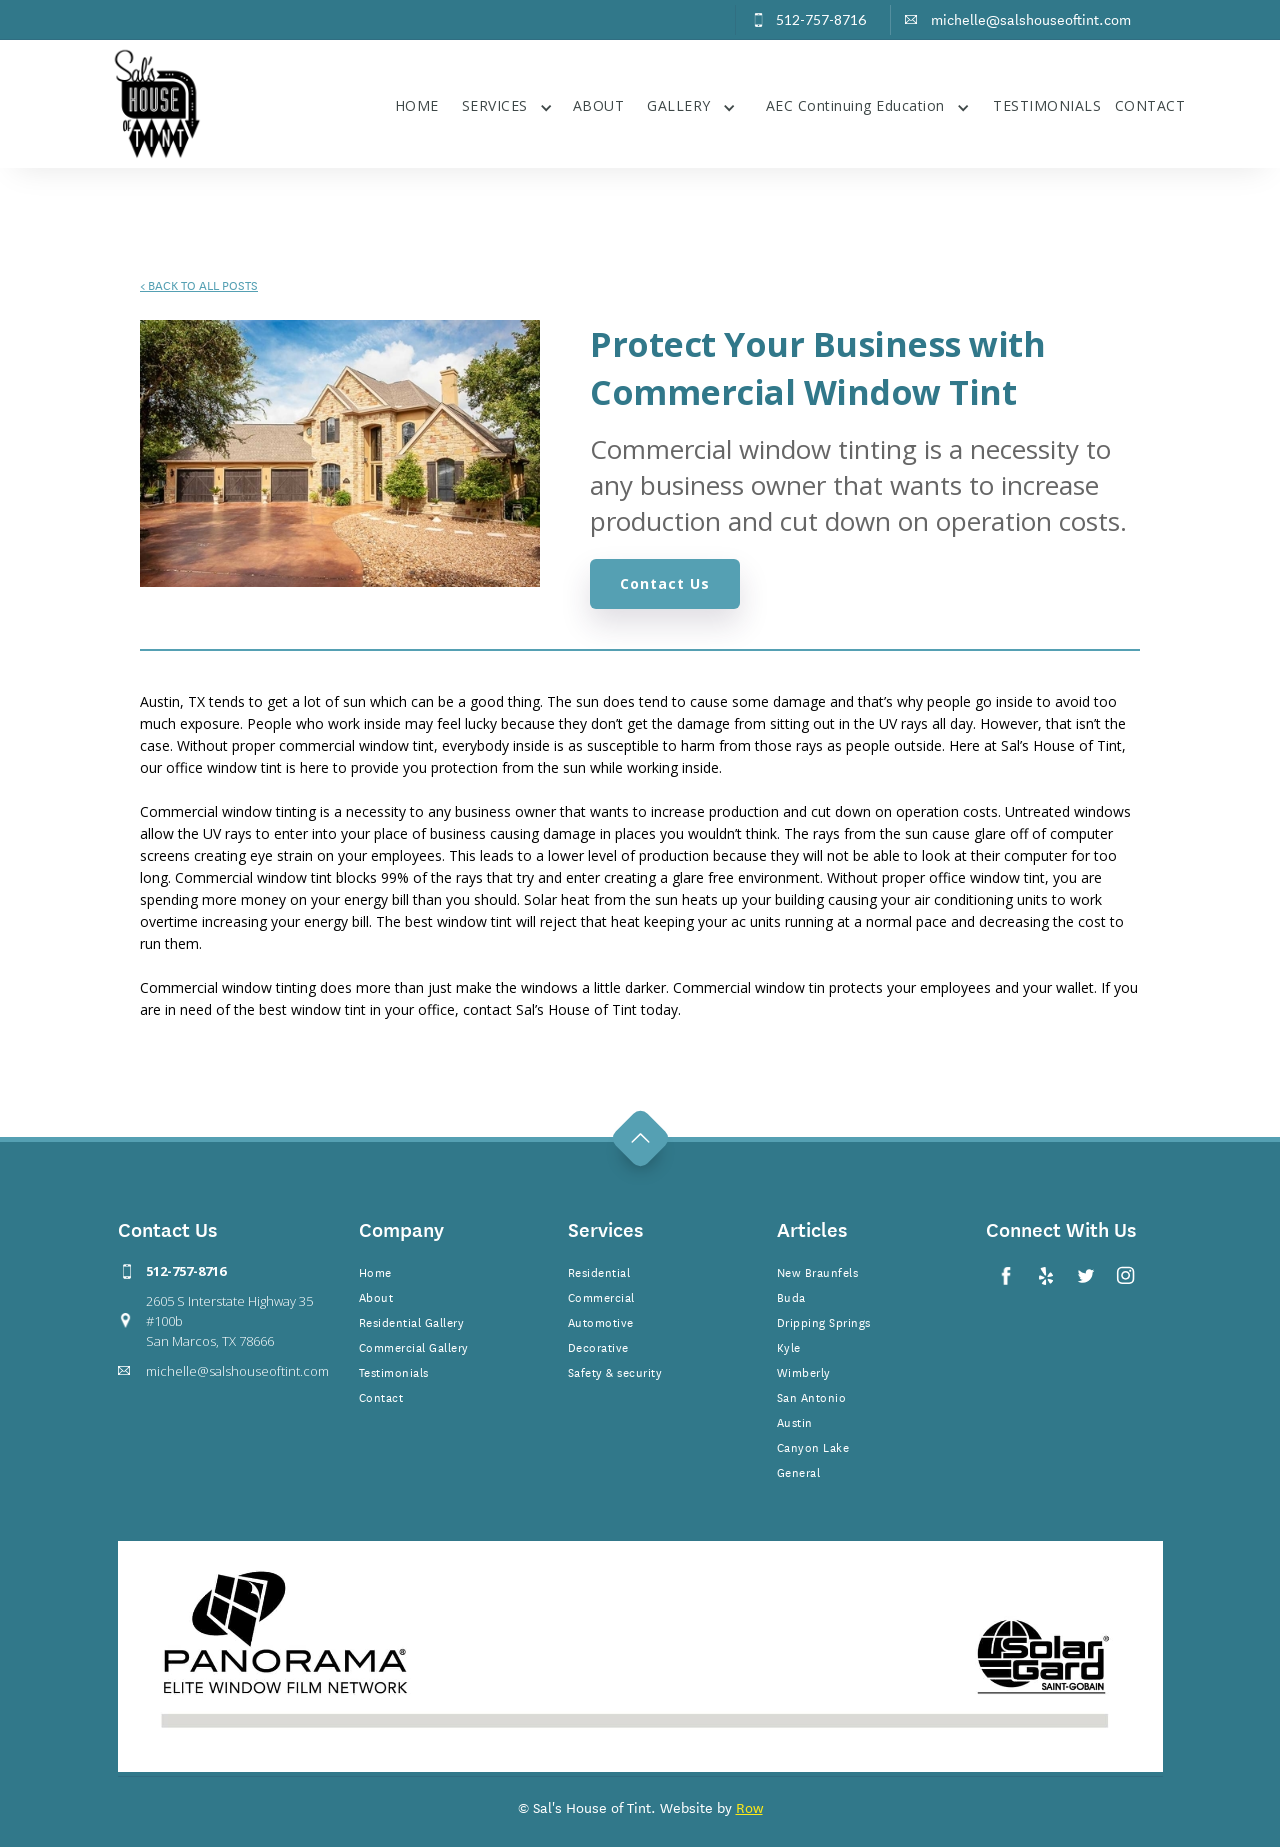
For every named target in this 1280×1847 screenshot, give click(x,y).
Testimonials (394, 1371)
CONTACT (1150, 105)
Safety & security (615, 1371)
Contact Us (665, 583)
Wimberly (804, 1371)
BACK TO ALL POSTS (199, 284)
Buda (791, 1296)
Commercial (601, 1296)
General (799, 1471)
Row (749, 1807)
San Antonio (812, 1396)
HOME (417, 105)
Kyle (789, 1346)
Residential (599, 1271)
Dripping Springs (824, 1321)
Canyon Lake (813, 1446)
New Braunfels (818, 1271)
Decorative (598, 1346)
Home (375, 1271)
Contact (381, 1396)
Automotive (601, 1321)
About (376, 1296)
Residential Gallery (412, 1321)
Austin (795, 1421)
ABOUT (599, 105)
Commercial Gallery (414, 1346)
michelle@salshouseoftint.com (237, 1371)
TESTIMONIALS (1047, 105)
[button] (507, 103)
